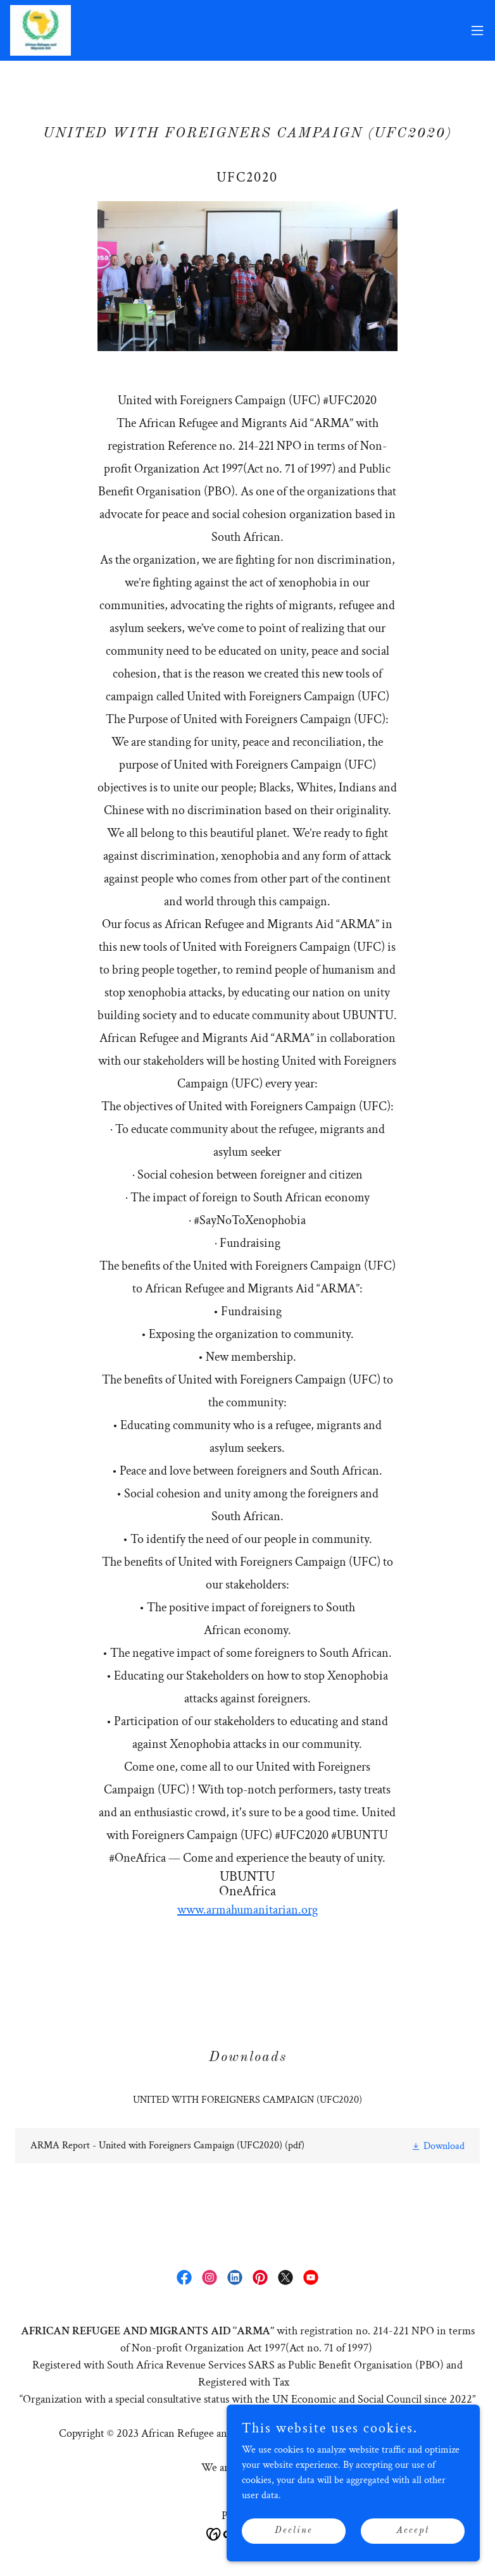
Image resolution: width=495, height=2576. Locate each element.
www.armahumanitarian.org (247, 1910)
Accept (412, 2530)
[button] (477, 30)
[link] (40, 30)
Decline (294, 2530)
